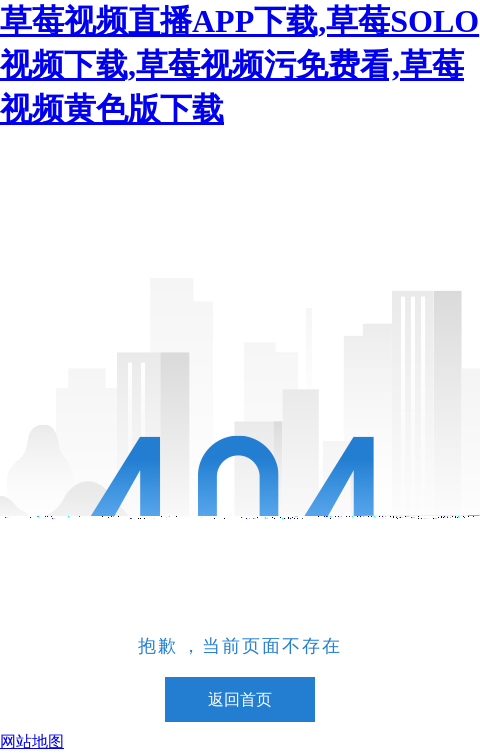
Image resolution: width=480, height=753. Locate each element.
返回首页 (240, 699)
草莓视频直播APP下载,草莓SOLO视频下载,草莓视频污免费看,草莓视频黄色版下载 (239, 65)
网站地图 (32, 741)
